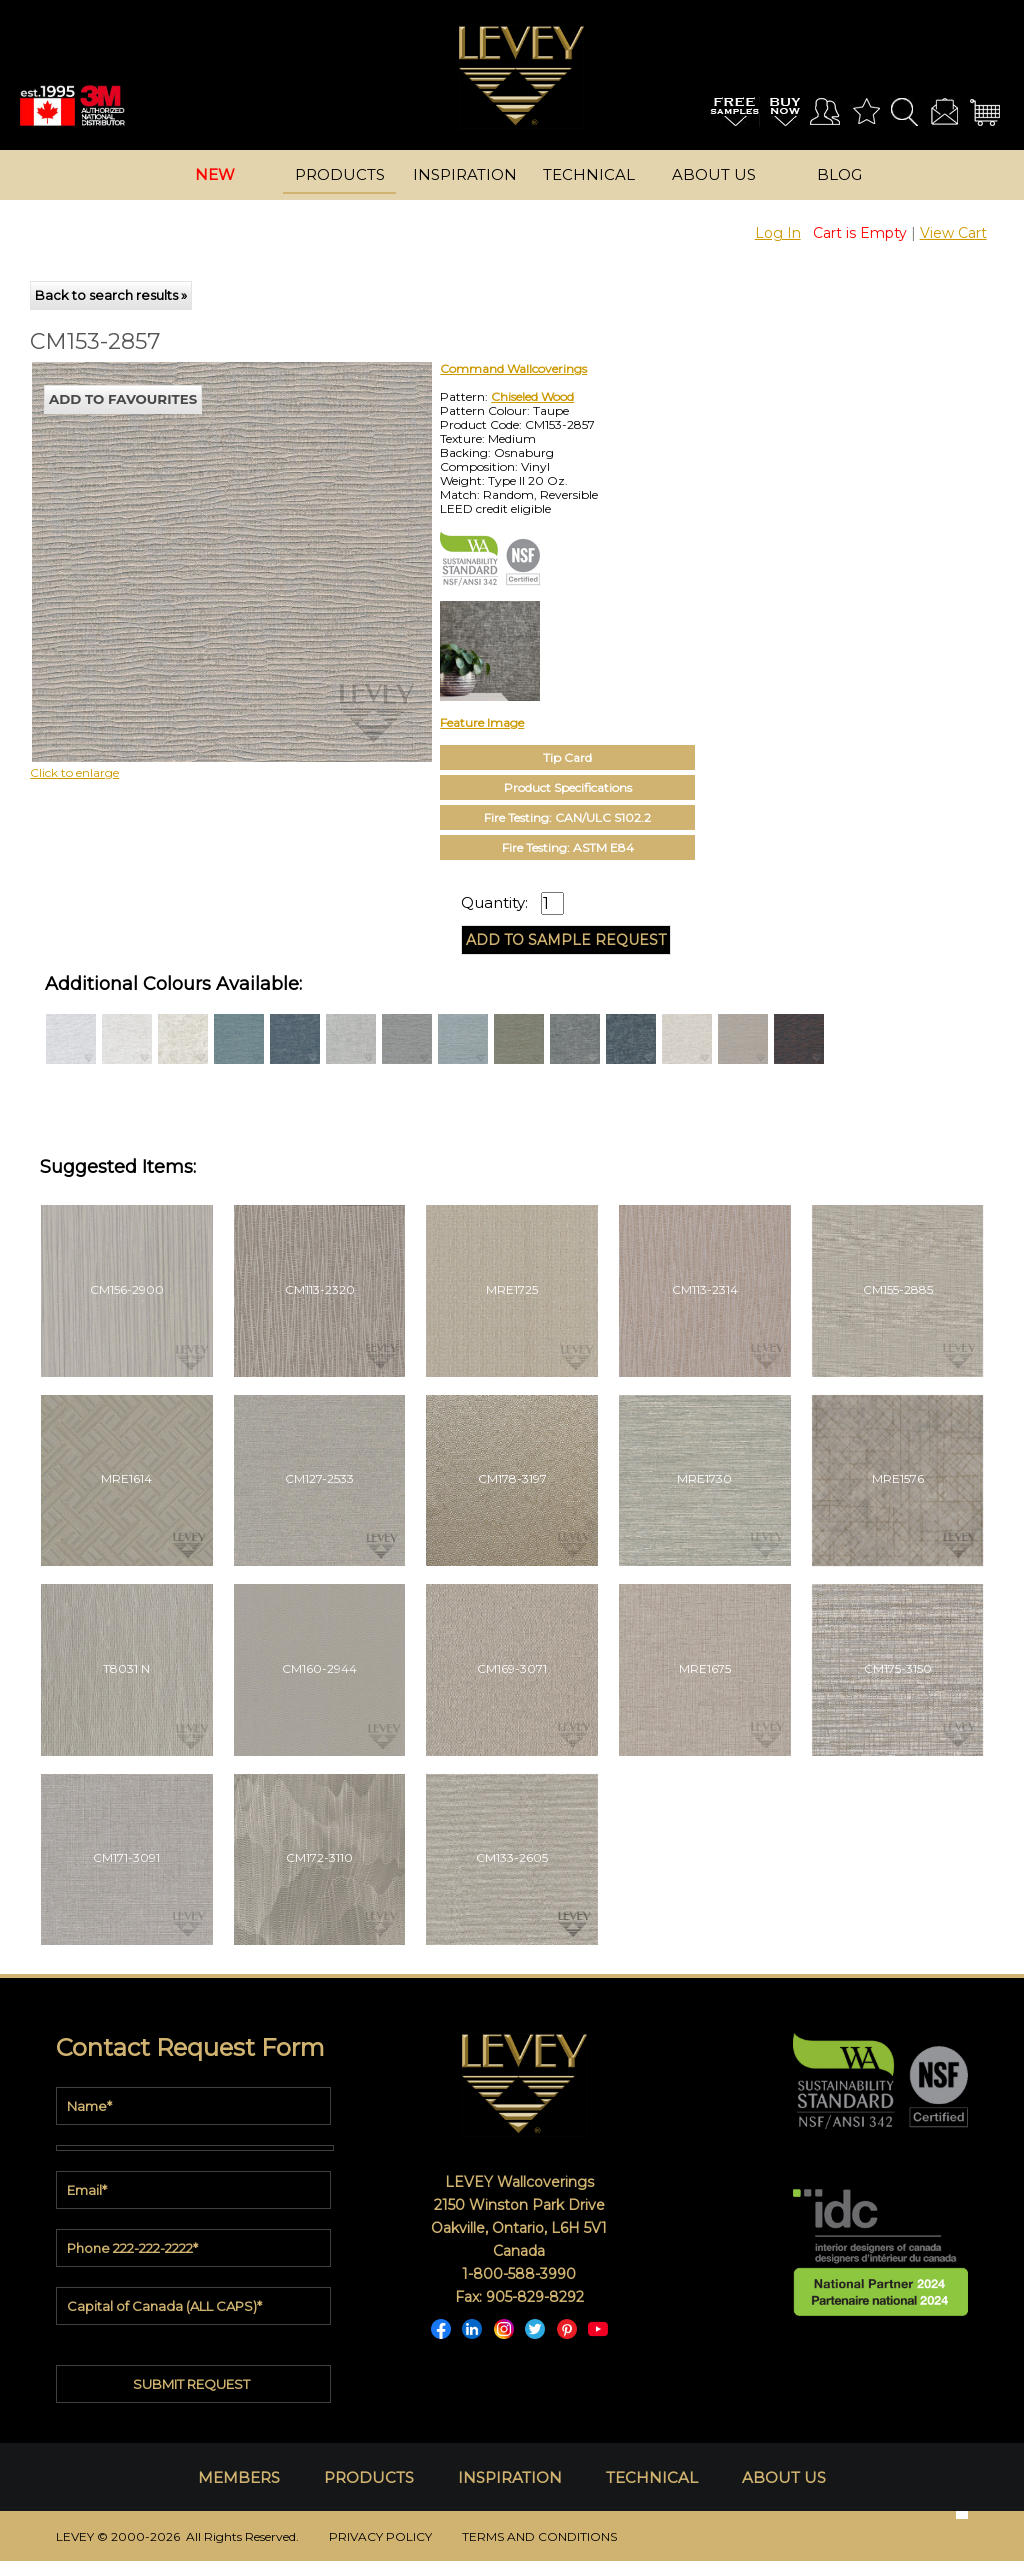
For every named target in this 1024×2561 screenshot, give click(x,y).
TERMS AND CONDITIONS (539, 2536)
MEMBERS (239, 2477)
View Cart (953, 233)
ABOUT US (784, 2477)
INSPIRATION (510, 2477)
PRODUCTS (369, 2477)
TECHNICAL (652, 2477)
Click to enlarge (74, 772)
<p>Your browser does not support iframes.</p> (196, 537)
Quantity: (494, 903)
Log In (778, 233)
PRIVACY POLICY (380, 2536)
